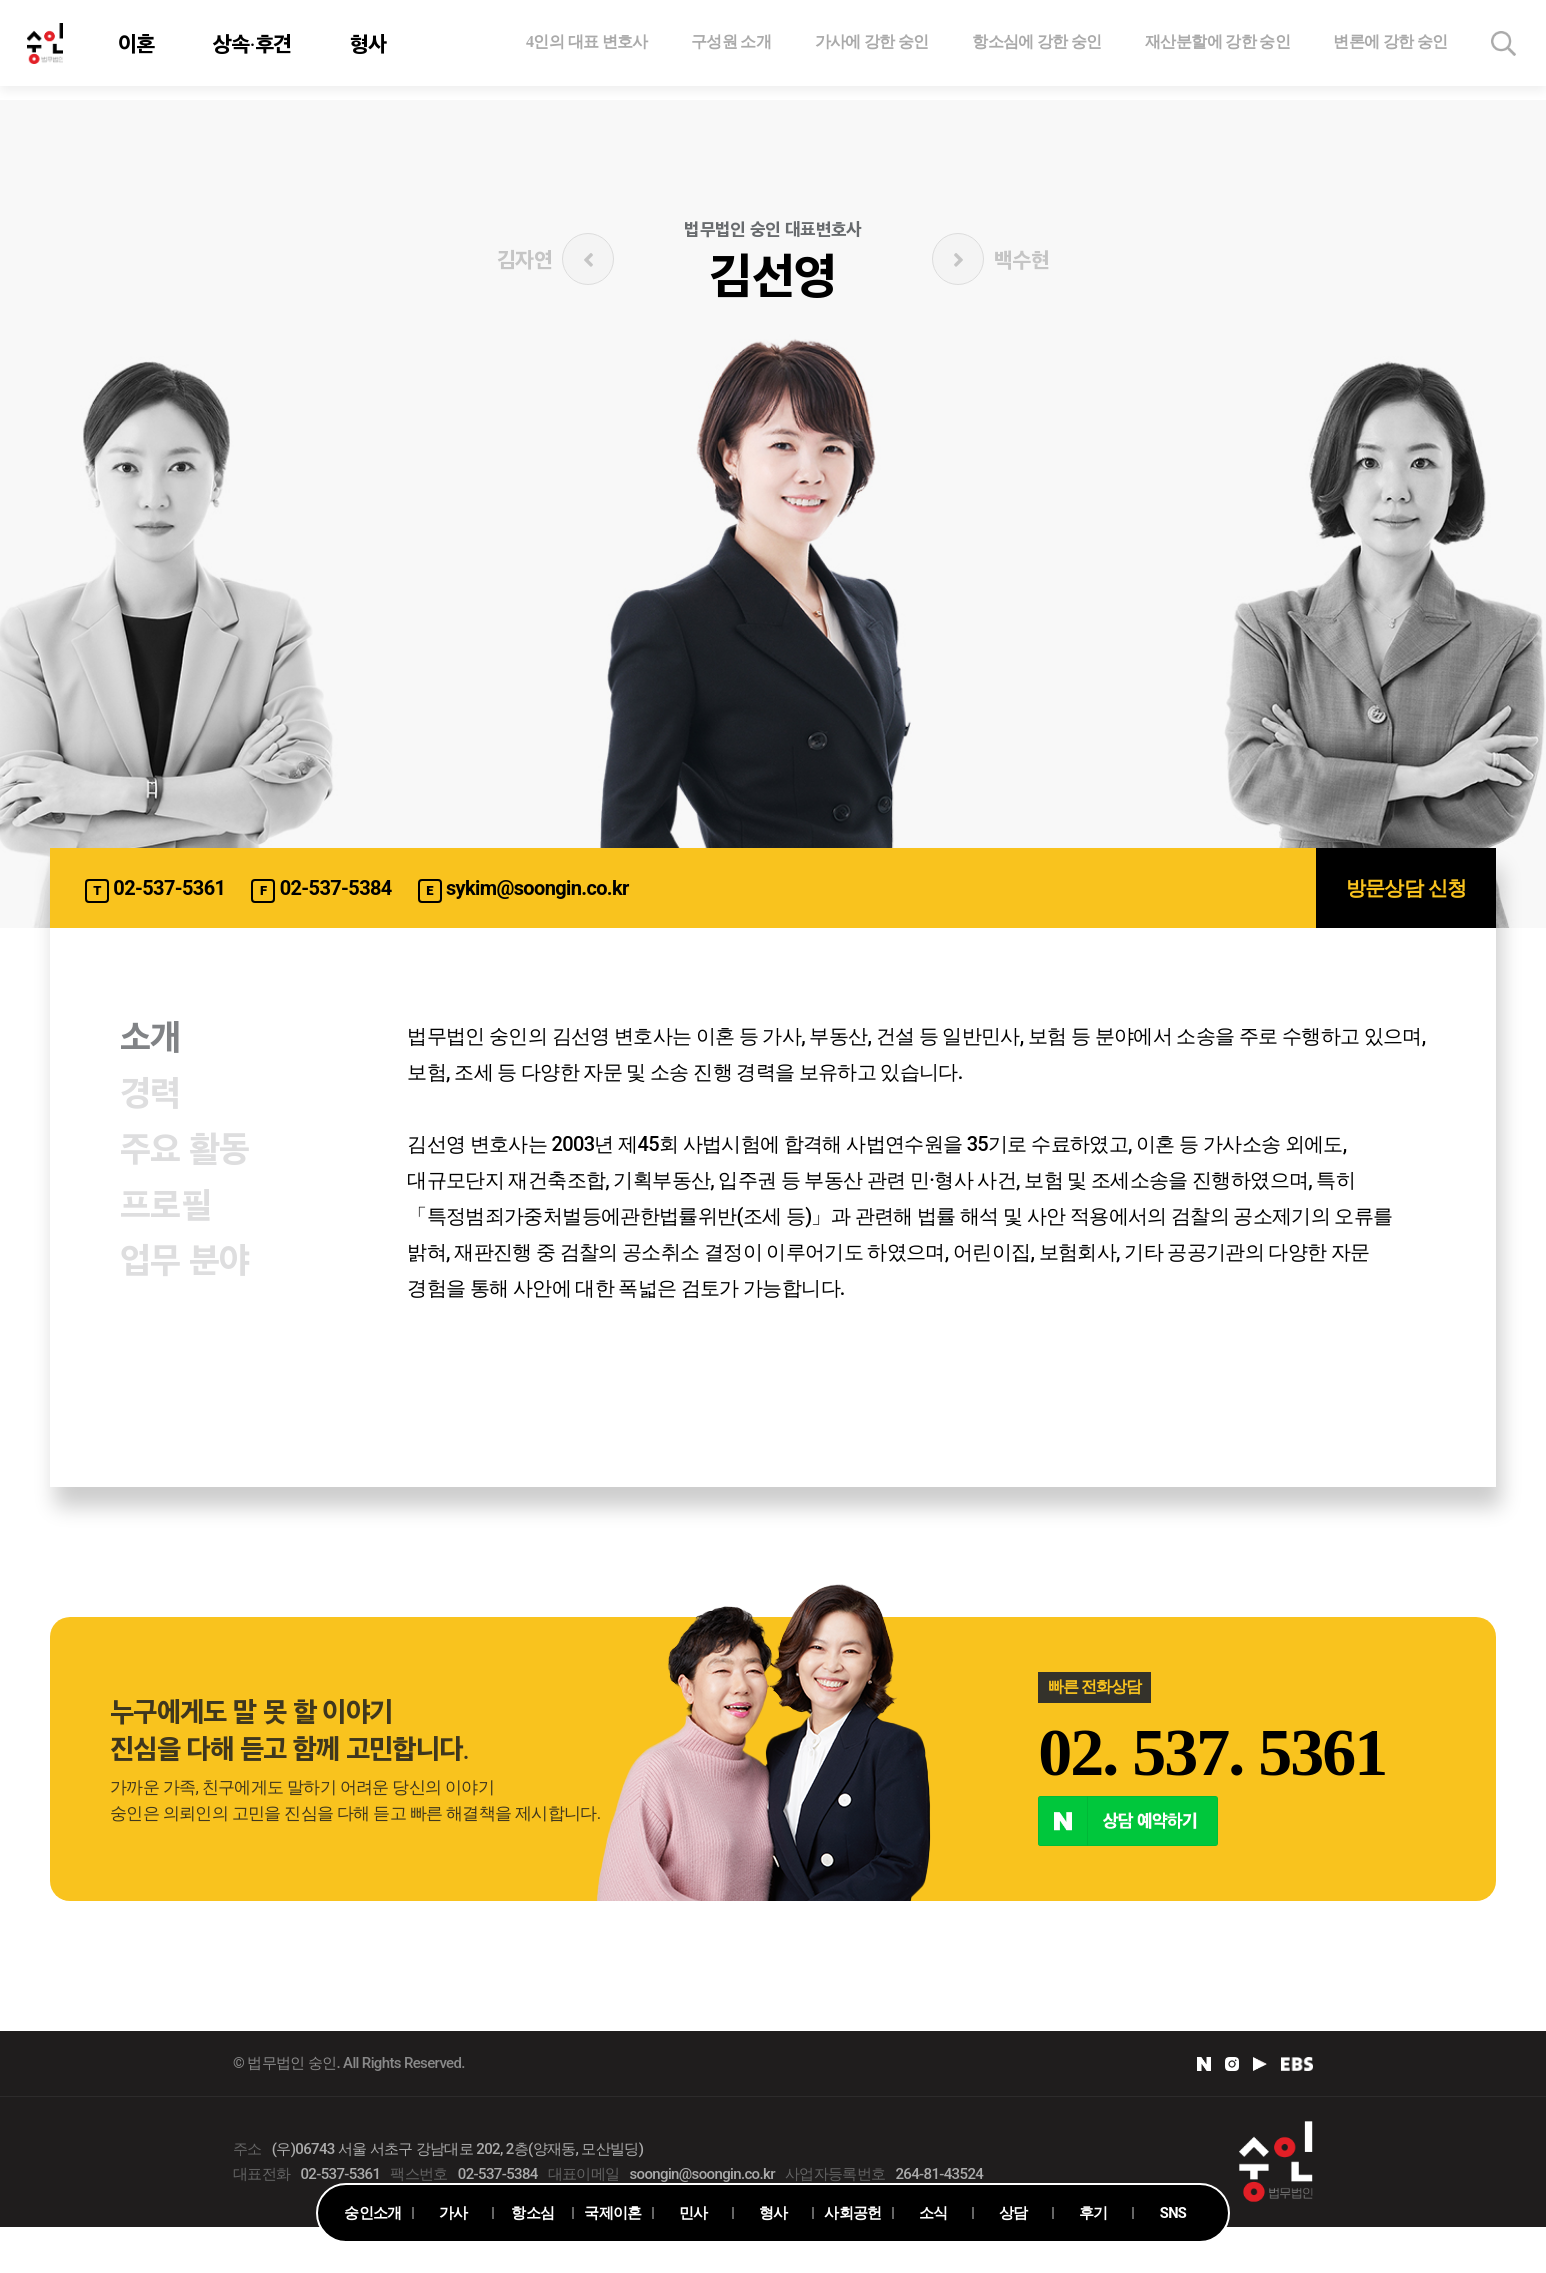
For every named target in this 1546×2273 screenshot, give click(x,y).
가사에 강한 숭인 (872, 47)
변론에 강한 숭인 (1390, 47)
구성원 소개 (731, 47)
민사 (693, 2213)
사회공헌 (852, 2213)
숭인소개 (372, 2213)
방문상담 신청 (1406, 888)
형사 (371, 50)
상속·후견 (255, 50)
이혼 (139, 50)
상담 (1013, 2213)
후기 (1093, 2213)
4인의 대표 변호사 (587, 47)
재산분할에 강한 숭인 (1217, 47)
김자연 (555, 259)
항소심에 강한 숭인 (1037, 47)
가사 (453, 2213)
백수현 (990, 259)
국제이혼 (612, 2213)
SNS (1172, 2213)
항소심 (532, 2213)
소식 (933, 2213)
